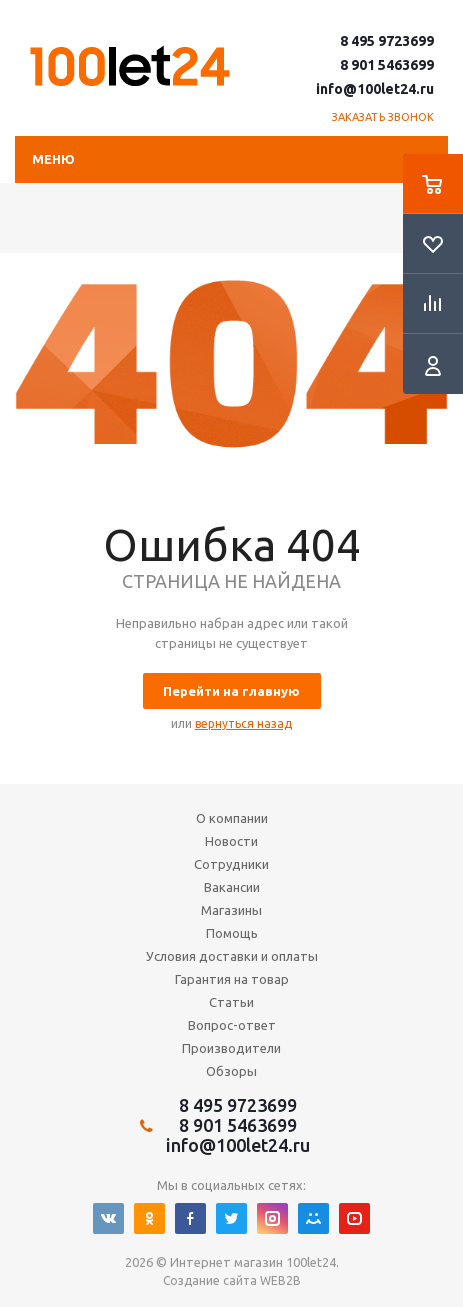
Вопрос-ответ (232, 1025)
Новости (231, 841)
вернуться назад (243, 723)
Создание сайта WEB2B (232, 1280)
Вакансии (232, 887)
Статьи (231, 1002)
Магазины (231, 910)
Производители (231, 1048)
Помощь (232, 933)
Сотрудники (231, 864)
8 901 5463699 (387, 65)
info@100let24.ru (375, 89)
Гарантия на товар (232, 979)
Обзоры (231, 1071)
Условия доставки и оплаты (232, 956)
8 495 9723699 (387, 41)
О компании (232, 818)
